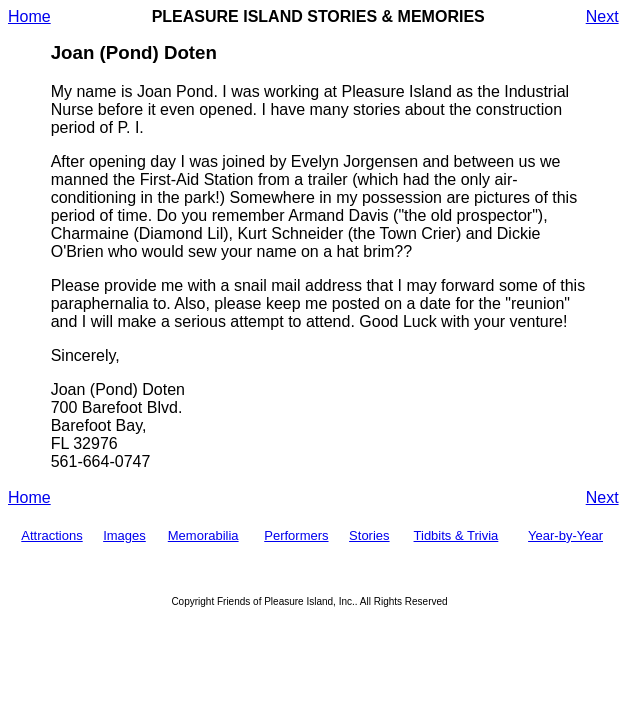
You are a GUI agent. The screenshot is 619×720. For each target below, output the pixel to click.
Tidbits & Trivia (456, 535)
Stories (369, 535)
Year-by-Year (565, 535)
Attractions (51, 535)
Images (124, 535)
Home (29, 16)
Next (602, 16)
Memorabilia (203, 535)
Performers (296, 535)
